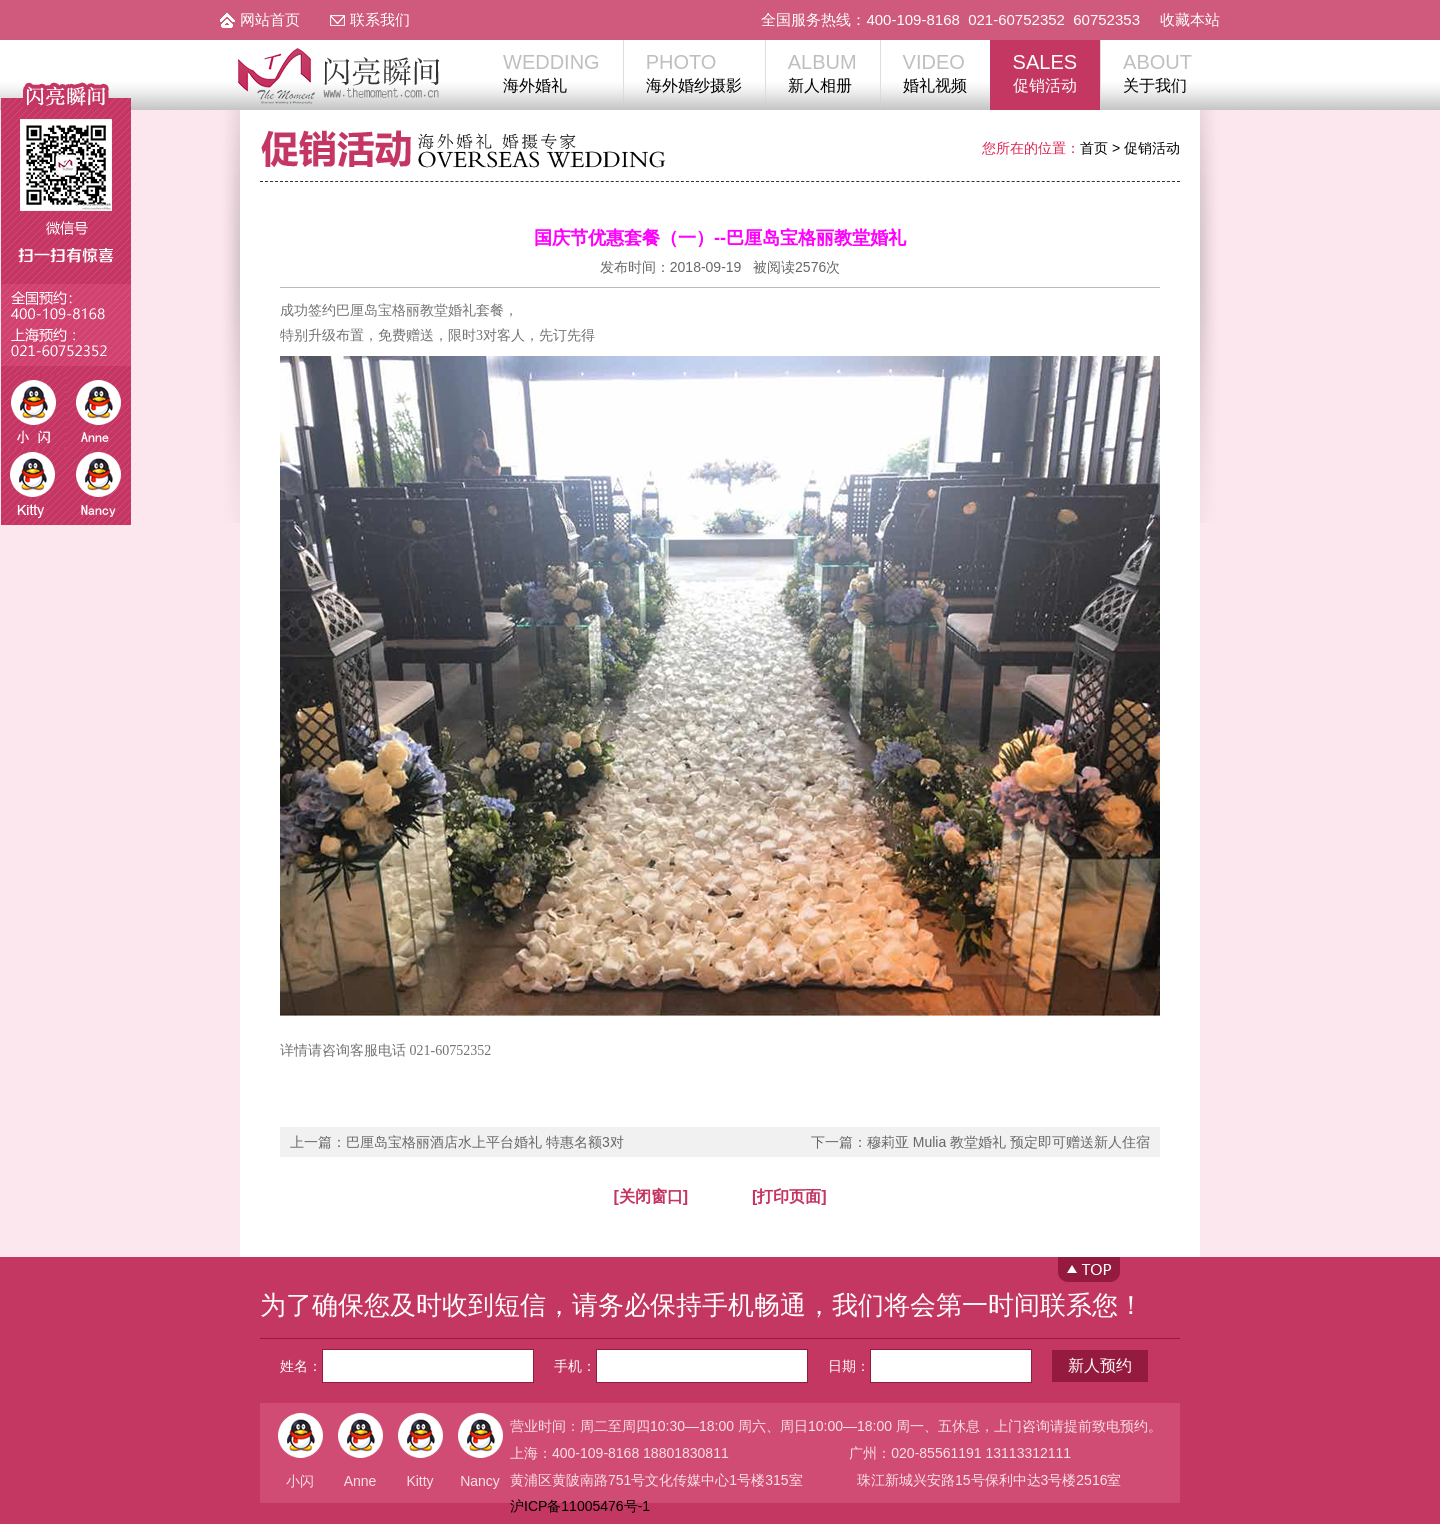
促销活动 (1045, 72)
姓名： (407, 1366)
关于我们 (1157, 72)
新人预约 (1100, 1365)
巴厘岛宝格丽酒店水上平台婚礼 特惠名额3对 (485, 1142)
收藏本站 (1190, 19)
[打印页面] (789, 1196)
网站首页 (270, 19)
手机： (681, 1366)
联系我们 (380, 19)
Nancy (480, 1481)
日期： (930, 1366)
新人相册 (822, 72)
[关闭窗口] (650, 1196)
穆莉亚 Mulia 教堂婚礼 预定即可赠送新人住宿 (1008, 1142)
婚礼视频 (935, 72)
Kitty (419, 1481)
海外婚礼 (551, 72)
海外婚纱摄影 (694, 72)
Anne (360, 1481)
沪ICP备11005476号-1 (580, 1506)
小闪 (300, 1481)
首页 (1094, 148)
